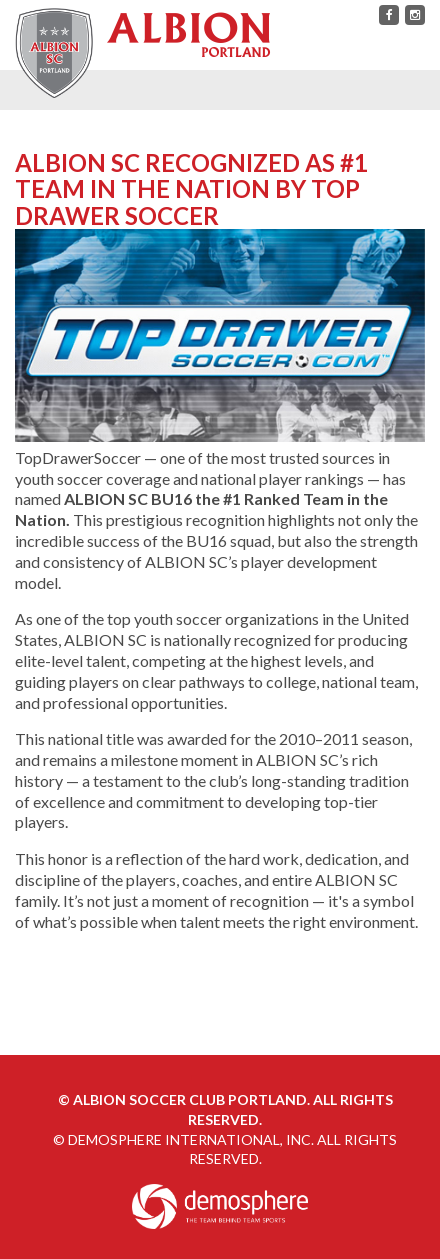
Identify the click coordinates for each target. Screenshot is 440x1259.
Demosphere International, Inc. (191, 1139)
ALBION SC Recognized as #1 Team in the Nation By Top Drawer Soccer (191, 189)
